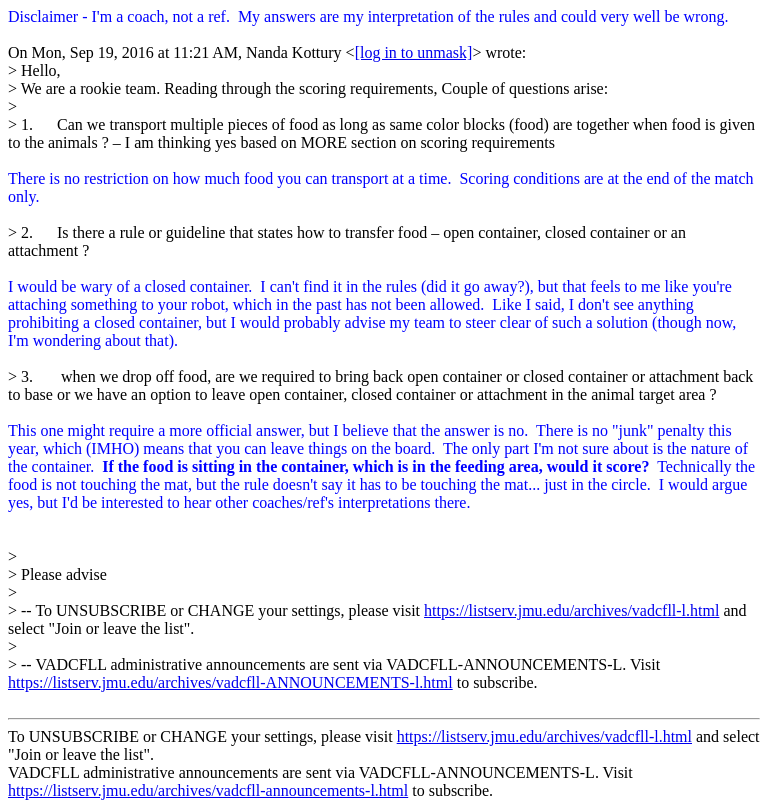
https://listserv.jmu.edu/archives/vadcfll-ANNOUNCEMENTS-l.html (230, 682)
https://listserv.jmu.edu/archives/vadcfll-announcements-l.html (208, 790)
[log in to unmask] (414, 52)
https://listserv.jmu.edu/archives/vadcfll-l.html (571, 610)
